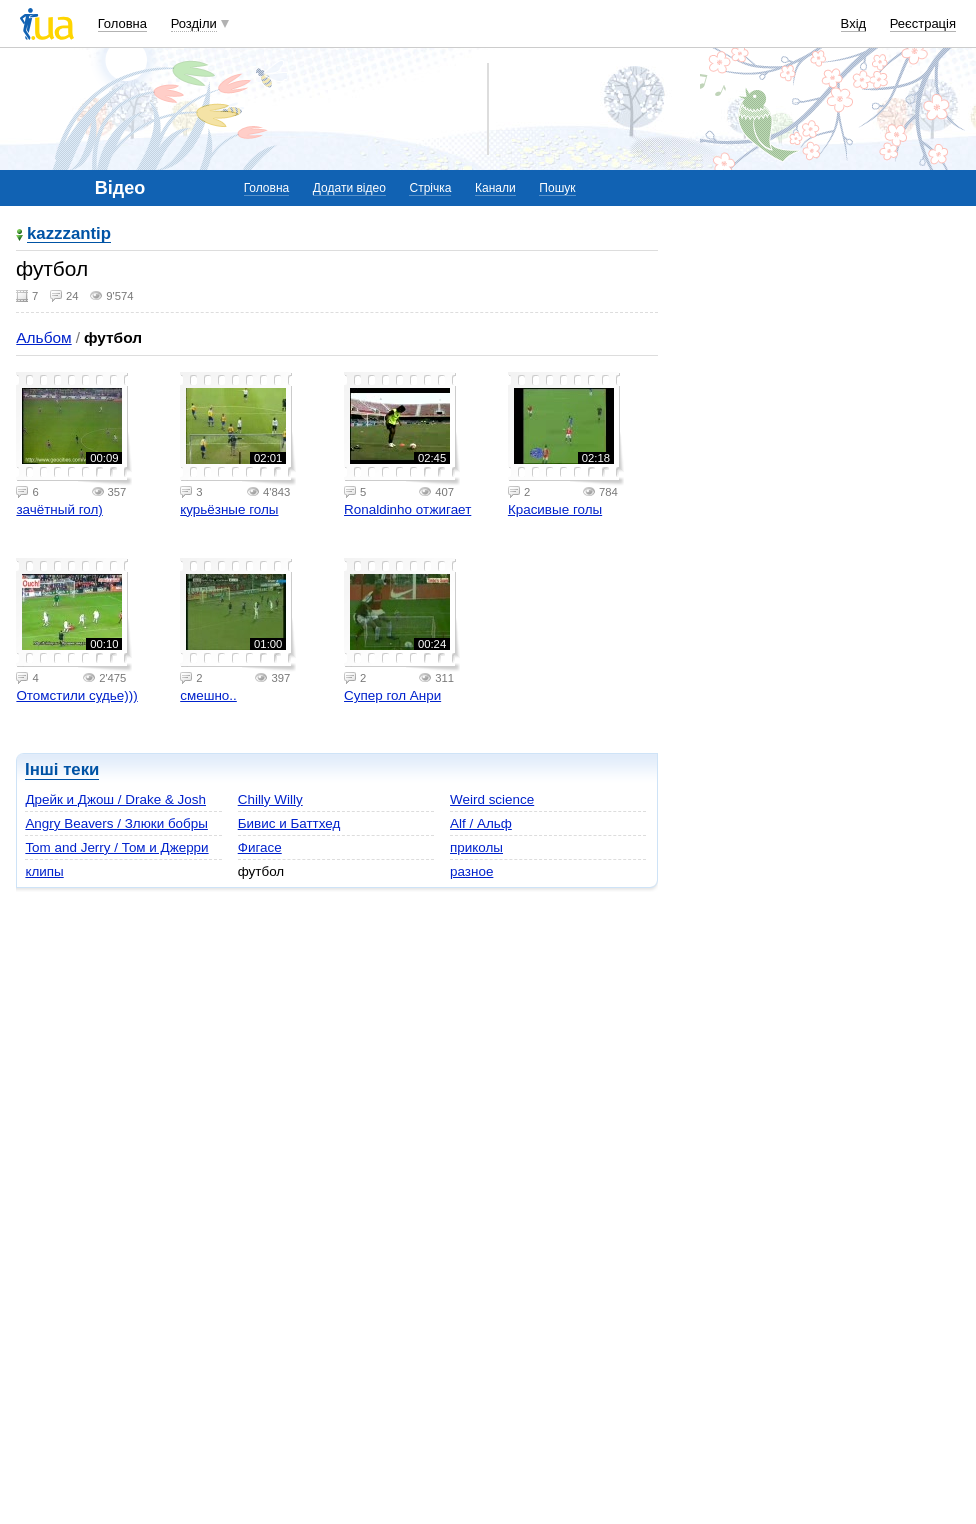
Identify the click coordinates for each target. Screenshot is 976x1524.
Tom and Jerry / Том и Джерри (116, 847)
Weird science (492, 799)
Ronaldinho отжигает (407, 509)
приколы (476, 847)
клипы (44, 871)
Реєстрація (923, 23)
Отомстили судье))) (76, 695)
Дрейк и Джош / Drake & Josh (115, 799)
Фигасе (260, 847)
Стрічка (430, 188)
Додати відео (349, 188)
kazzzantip (69, 234)
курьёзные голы (229, 509)
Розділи (194, 23)
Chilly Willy (270, 799)
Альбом (43, 337)
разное (471, 871)
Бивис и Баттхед (289, 823)
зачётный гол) (59, 509)
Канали (495, 188)
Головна (122, 23)
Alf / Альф (481, 823)
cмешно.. (208, 695)
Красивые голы (555, 509)
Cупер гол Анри (392, 695)
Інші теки (62, 769)
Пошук (557, 188)
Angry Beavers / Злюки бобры (116, 823)
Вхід (854, 23)
